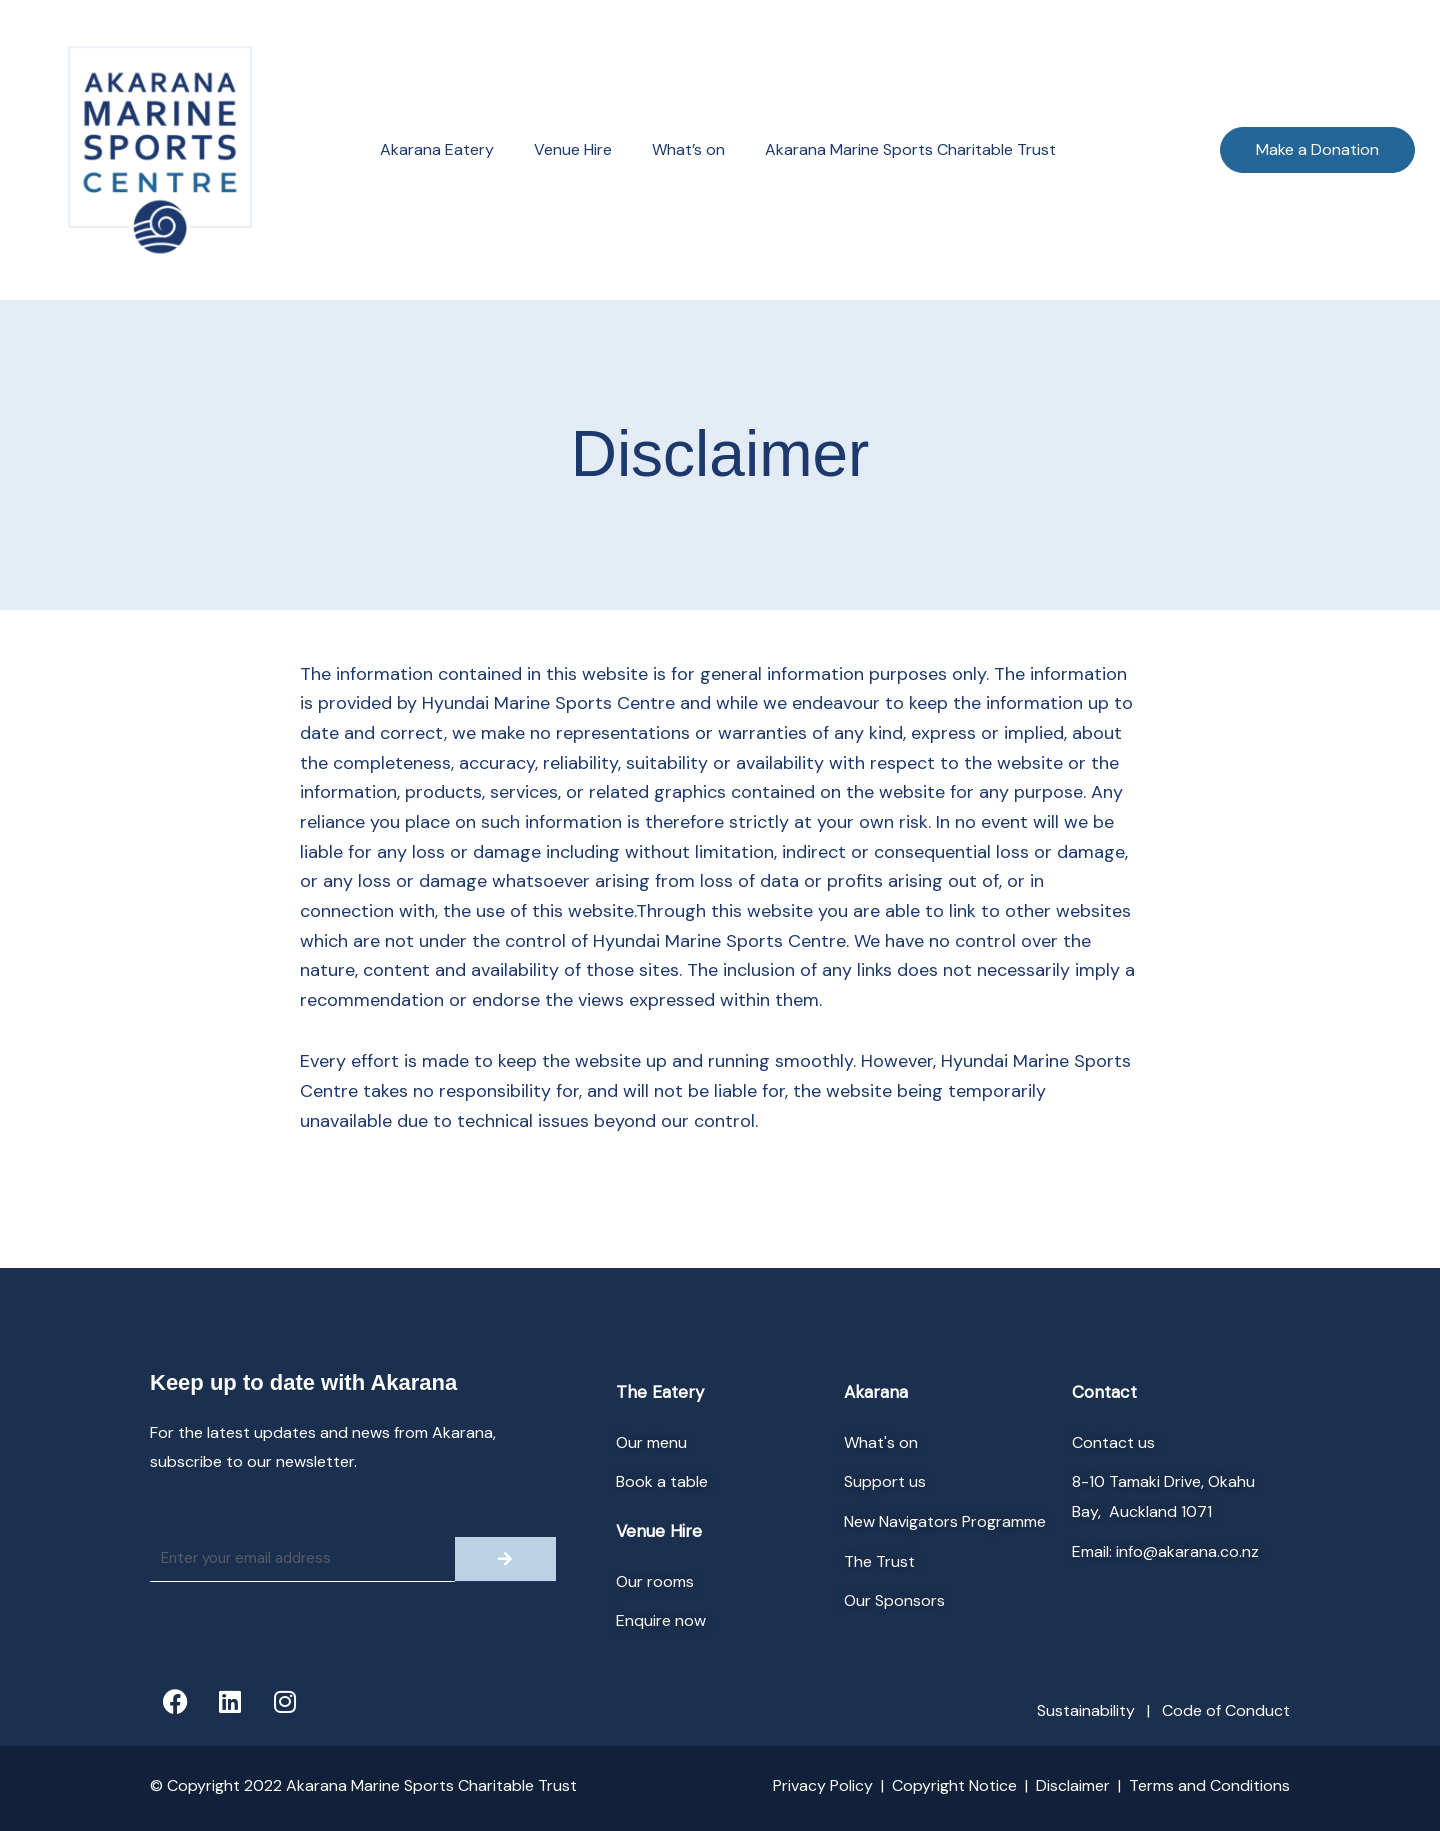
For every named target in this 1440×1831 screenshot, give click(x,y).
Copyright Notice (954, 1785)
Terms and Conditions (1209, 1785)
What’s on (688, 149)
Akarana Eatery (437, 149)
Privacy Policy (823, 1785)
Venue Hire (573, 149)
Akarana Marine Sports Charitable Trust (910, 149)
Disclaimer (1073, 1785)
